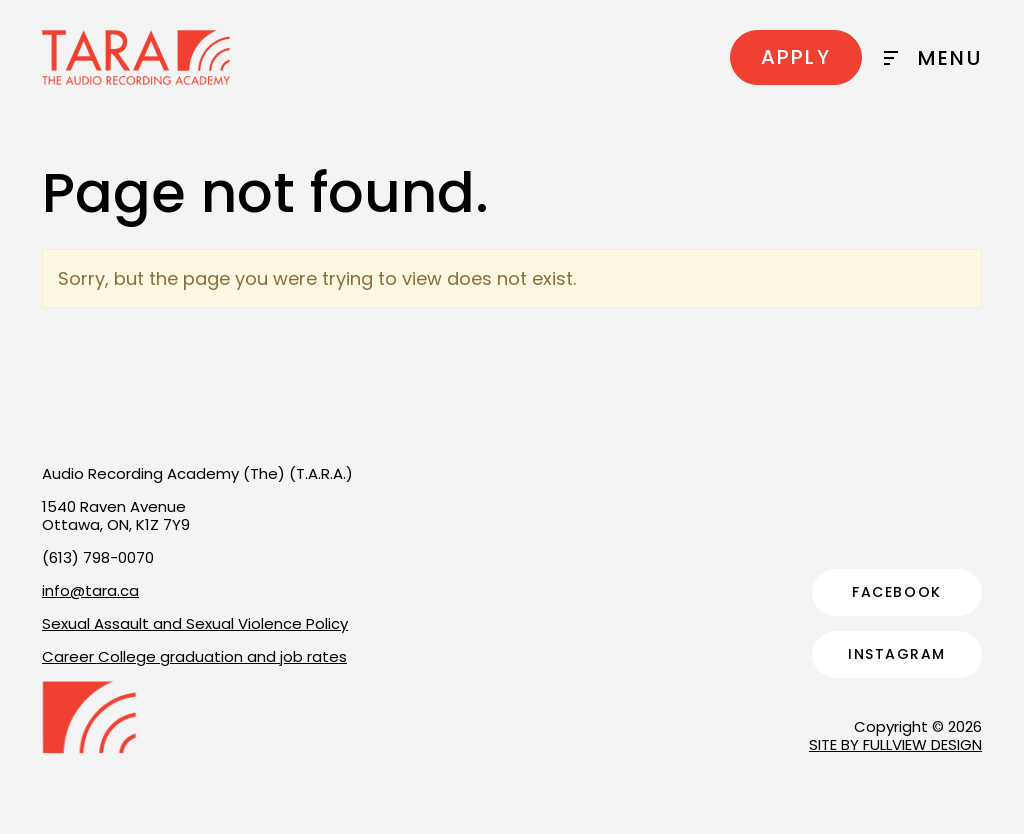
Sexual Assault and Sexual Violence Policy (195, 623)
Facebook (896, 592)
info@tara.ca (90, 590)
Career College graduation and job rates (194, 656)
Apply (796, 57)
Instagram (897, 654)
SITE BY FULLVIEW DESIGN (895, 744)
